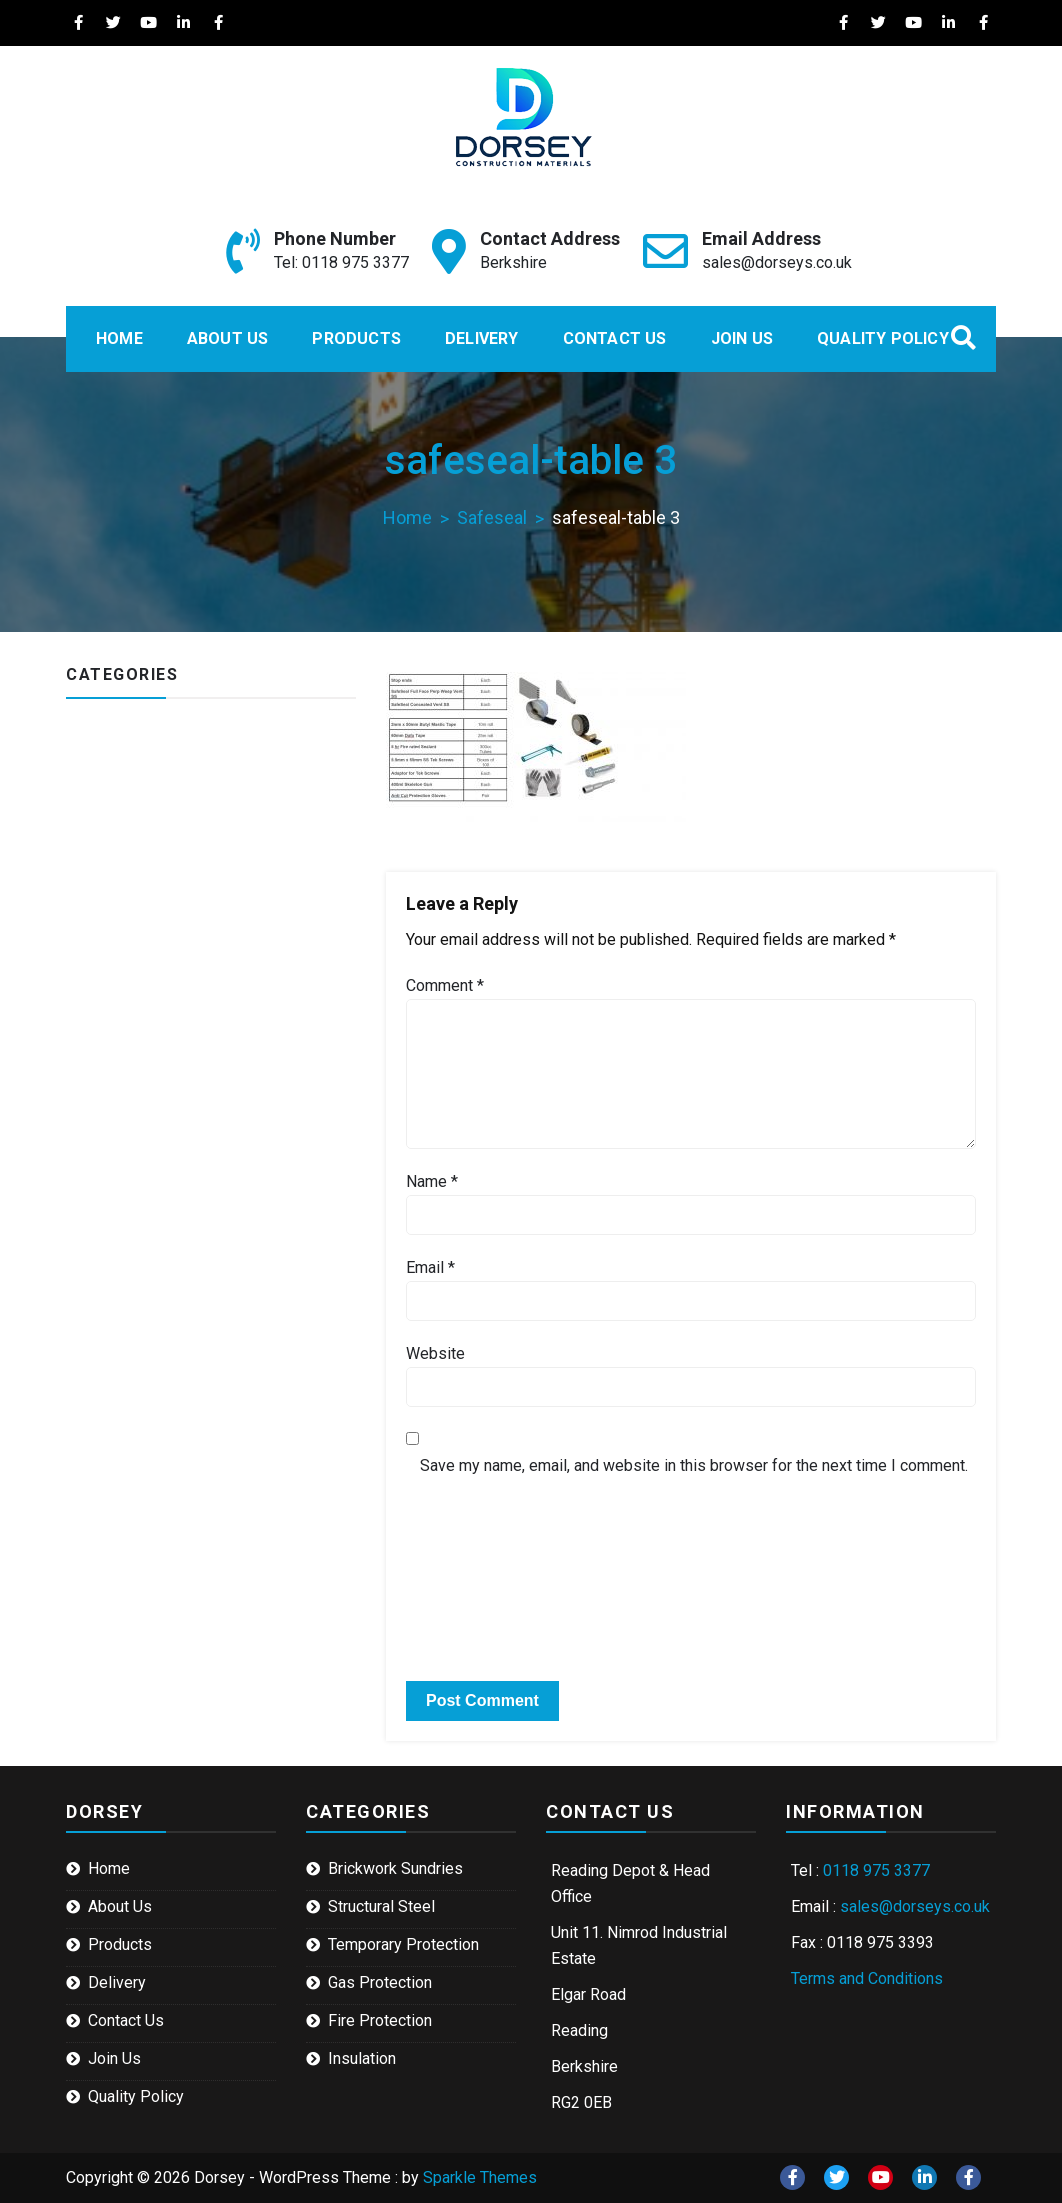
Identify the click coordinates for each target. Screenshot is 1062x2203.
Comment (445, 985)
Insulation (362, 2058)
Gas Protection (380, 1982)
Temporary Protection (403, 1944)
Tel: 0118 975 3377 (341, 262)
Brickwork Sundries (395, 1868)
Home (119, 338)
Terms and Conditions (867, 1978)
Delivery (482, 338)
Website (435, 1353)
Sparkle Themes (480, 2177)
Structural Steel (381, 1906)
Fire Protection (380, 2020)
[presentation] (543, 1534)
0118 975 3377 (876, 1870)
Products (356, 338)
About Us (228, 338)
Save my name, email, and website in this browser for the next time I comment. (694, 1465)
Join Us (742, 338)
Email (430, 1267)
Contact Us (615, 338)
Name (432, 1181)
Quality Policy (883, 338)
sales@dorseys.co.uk (777, 262)
